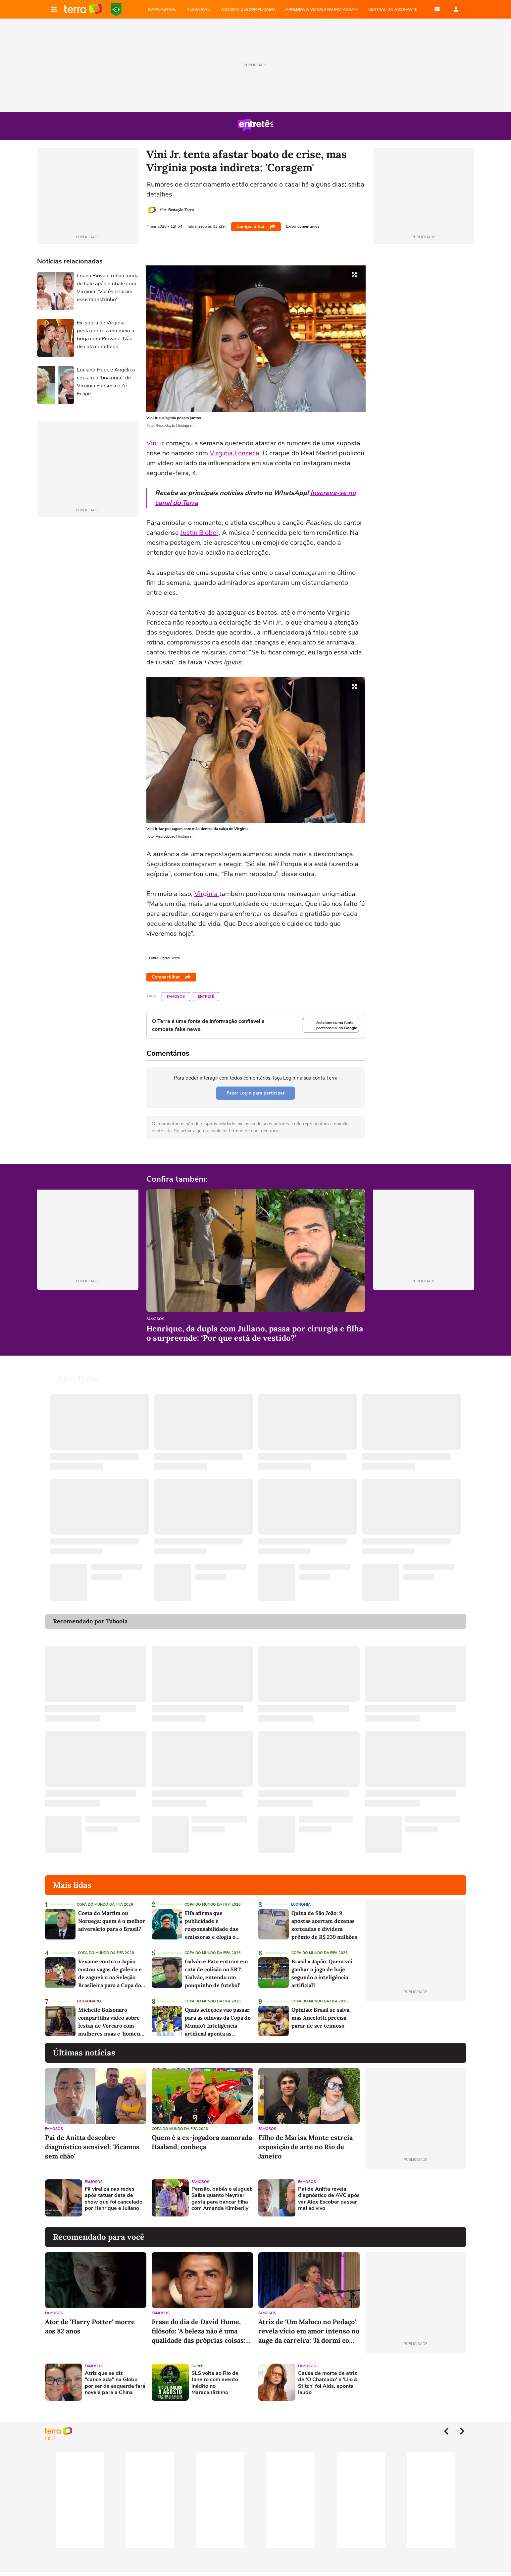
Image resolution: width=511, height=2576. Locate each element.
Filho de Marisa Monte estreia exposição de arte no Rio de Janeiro (305, 2146)
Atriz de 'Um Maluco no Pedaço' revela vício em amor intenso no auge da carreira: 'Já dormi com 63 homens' (308, 2331)
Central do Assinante (392, 9)
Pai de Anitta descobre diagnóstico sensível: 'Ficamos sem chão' (92, 2146)
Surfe (197, 2366)
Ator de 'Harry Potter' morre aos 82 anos (90, 2326)
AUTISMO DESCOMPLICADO (248, 9)
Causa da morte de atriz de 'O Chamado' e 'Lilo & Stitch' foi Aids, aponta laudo (328, 2383)
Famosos (176, 996)
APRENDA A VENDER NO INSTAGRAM (321, 9)
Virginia (206, 893)
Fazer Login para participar (255, 1093)
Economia (301, 1904)
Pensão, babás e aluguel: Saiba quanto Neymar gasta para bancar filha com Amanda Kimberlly (221, 2199)
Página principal (83, 9)
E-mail (437, 9)
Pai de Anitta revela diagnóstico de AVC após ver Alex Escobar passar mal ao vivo (329, 2199)
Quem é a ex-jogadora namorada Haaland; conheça (202, 2142)
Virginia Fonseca (234, 453)
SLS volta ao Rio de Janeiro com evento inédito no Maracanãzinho (214, 2383)
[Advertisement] (415, 2197)
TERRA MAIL (199, 9)
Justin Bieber (199, 532)
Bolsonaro (89, 2001)
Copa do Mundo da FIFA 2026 (116, 9)
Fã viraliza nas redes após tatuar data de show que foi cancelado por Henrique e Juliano (113, 2199)
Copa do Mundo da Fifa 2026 (105, 1904)
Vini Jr (155, 443)
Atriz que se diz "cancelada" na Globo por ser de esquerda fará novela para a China (115, 2383)
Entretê (206, 996)
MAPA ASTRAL (162, 9)
